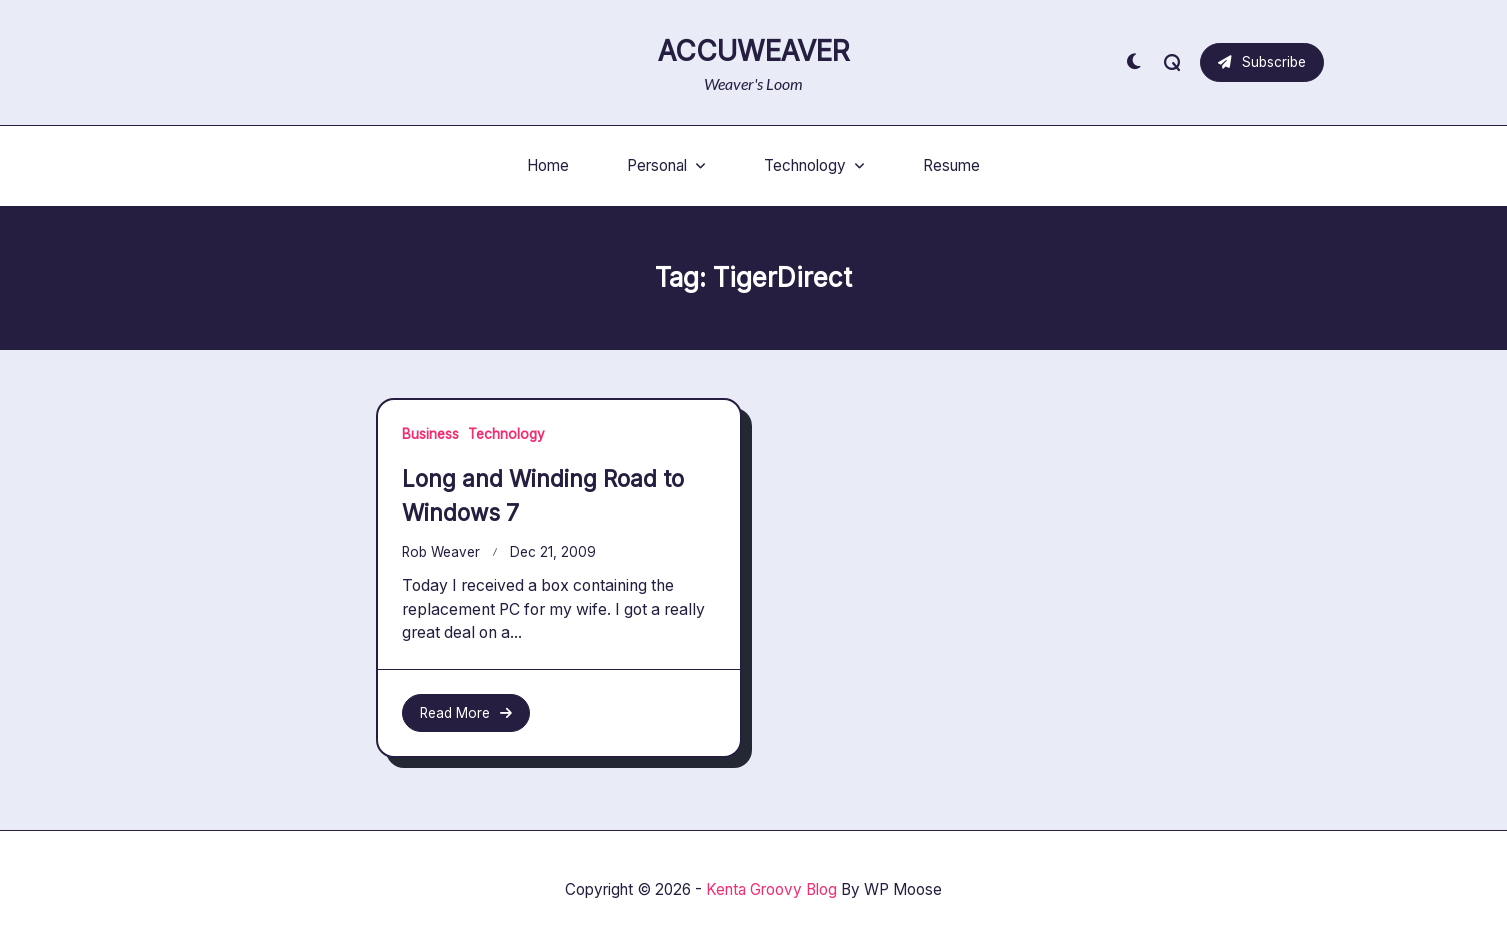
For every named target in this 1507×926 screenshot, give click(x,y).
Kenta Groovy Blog (771, 889)
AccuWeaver (754, 51)
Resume (951, 165)
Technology (814, 165)
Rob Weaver (441, 552)
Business (430, 434)
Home (548, 165)
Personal (666, 165)
